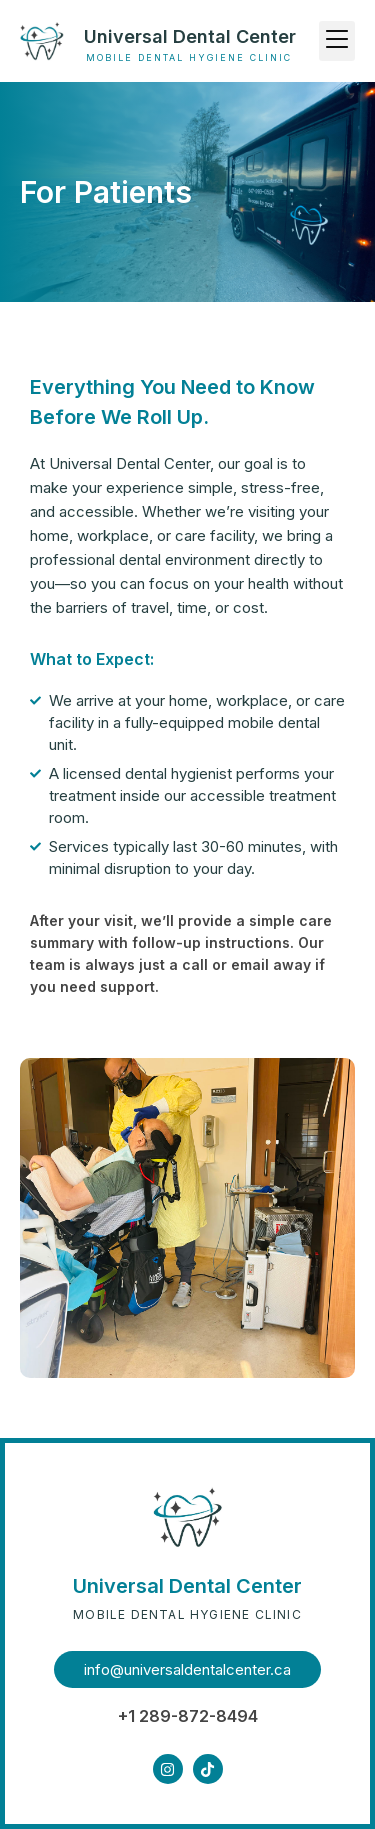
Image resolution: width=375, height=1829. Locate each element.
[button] (337, 41)
